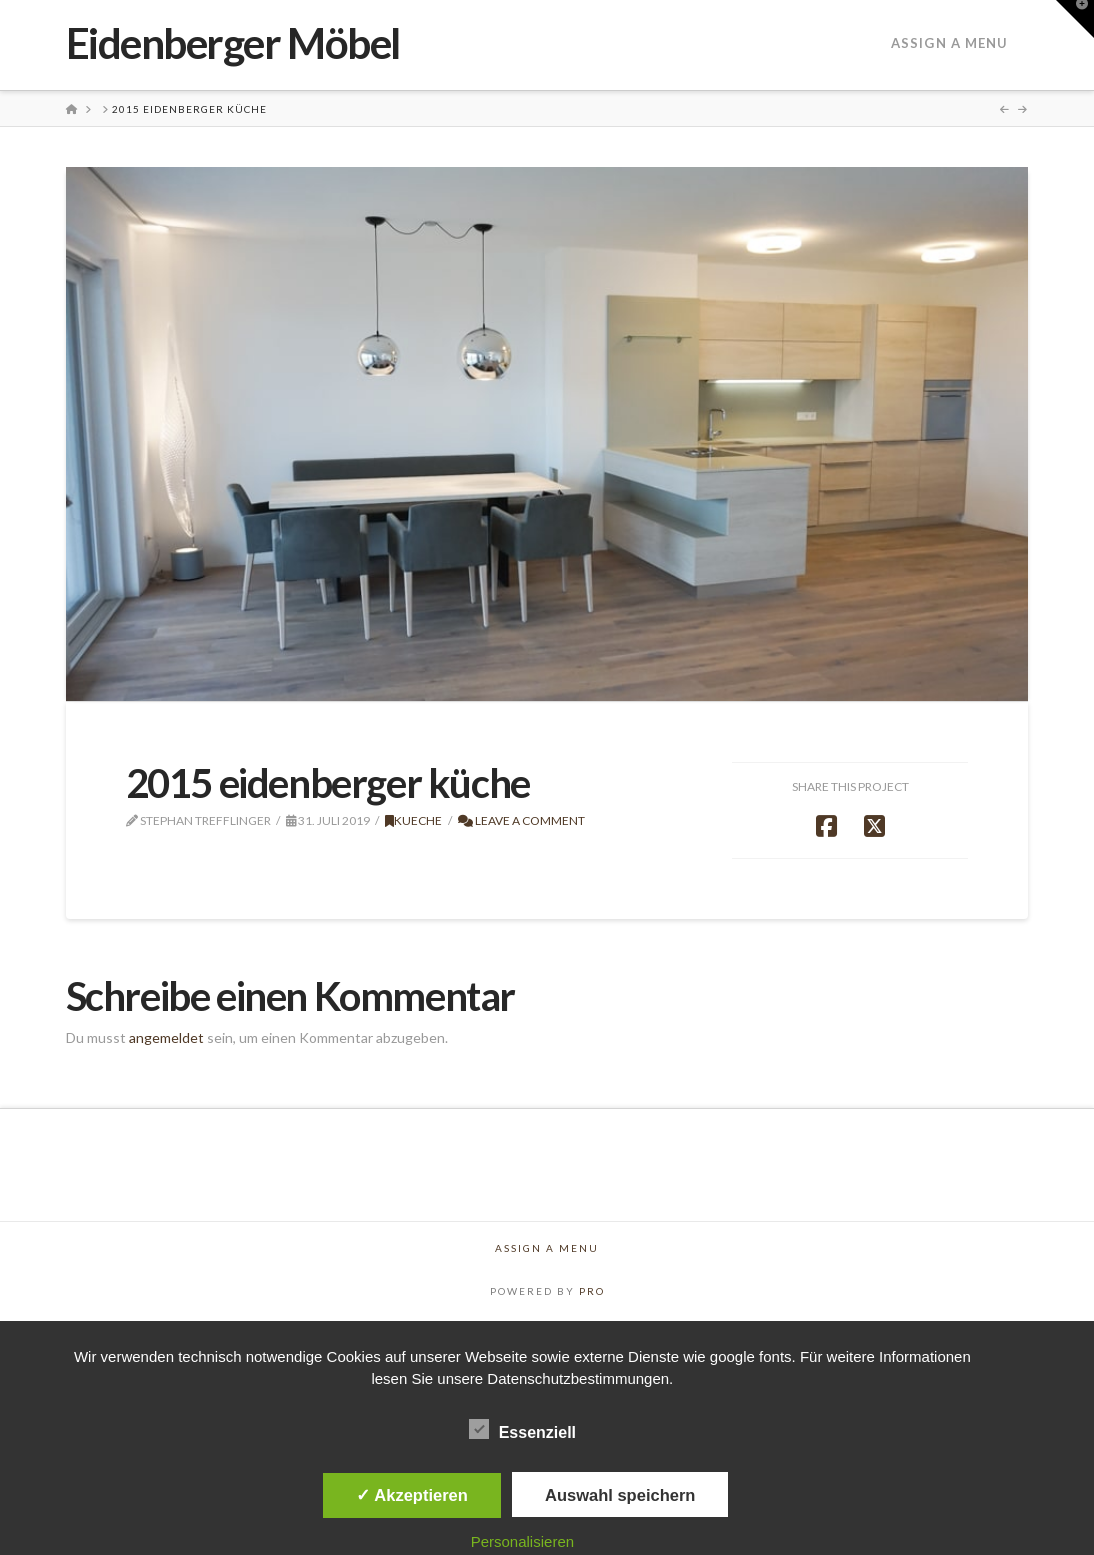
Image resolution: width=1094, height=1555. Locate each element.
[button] (1075, 19)
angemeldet (166, 1037)
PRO (592, 1291)
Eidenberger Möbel (233, 43)
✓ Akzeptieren (412, 1495)
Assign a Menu (949, 43)
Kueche (413, 820)
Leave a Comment (521, 820)
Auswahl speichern (620, 1495)
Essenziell (522, 1431)
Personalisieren (522, 1541)
